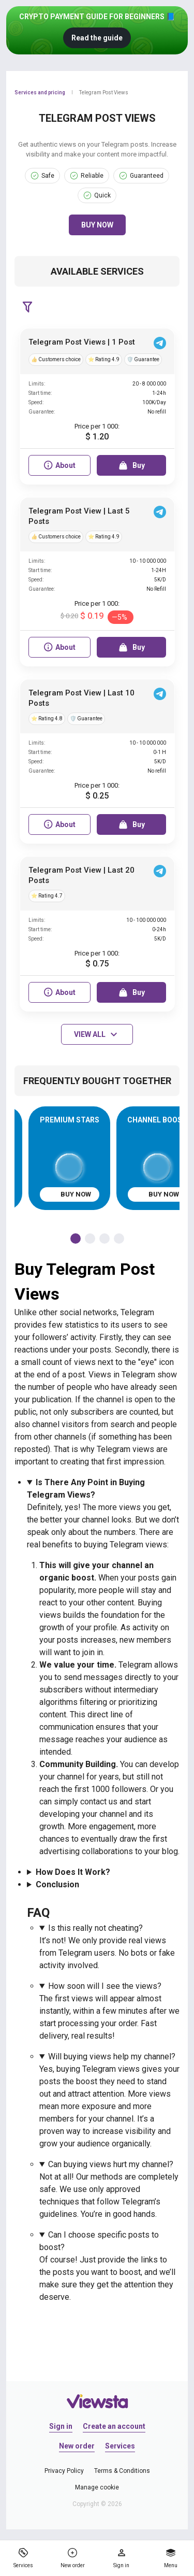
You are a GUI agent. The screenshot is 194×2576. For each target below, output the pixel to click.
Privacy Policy (64, 2470)
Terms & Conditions (122, 2470)
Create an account (114, 2426)
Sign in (60, 2426)
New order (77, 2446)
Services (120, 2446)
